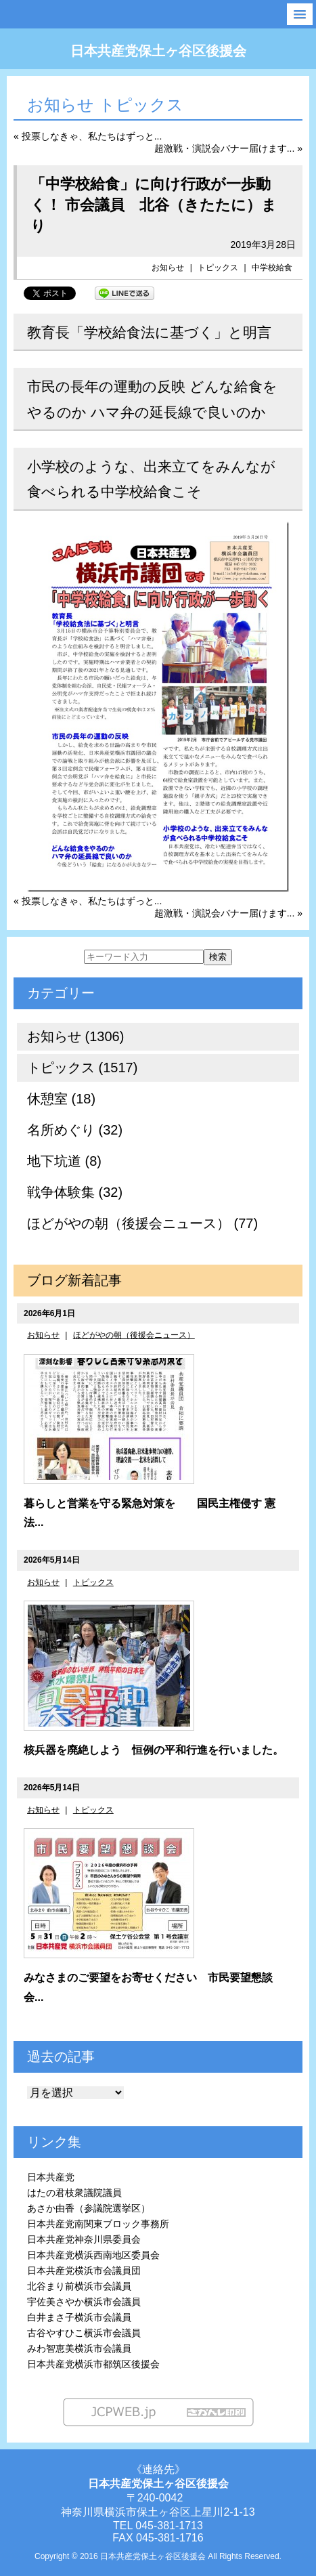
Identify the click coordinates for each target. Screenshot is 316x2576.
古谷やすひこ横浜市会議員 (84, 2332)
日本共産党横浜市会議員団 (84, 2270)
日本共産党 (50, 2177)
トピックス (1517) (82, 1067)
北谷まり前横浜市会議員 (79, 2286)
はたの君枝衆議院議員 (74, 2192)
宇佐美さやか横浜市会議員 (84, 2301)
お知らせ (168, 267)
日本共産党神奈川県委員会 (84, 2239)
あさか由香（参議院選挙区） (88, 2208)
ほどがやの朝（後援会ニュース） (134, 1335)
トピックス (218, 267)
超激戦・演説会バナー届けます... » (228, 148)
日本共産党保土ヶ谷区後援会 (158, 50)
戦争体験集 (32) (74, 1192)
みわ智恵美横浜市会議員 (79, 2348)
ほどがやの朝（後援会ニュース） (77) (142, 1223)
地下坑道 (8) (64, 1161)
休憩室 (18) (61, 1098)
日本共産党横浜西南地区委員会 (93, 2255)
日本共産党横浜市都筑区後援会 (93, 2364)
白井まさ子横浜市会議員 (79, 2317)
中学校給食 (272, 267)
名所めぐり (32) (74, 1129)
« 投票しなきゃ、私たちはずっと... (88, 136)
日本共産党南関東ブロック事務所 (98, 2223)
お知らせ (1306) (75, 1036)
